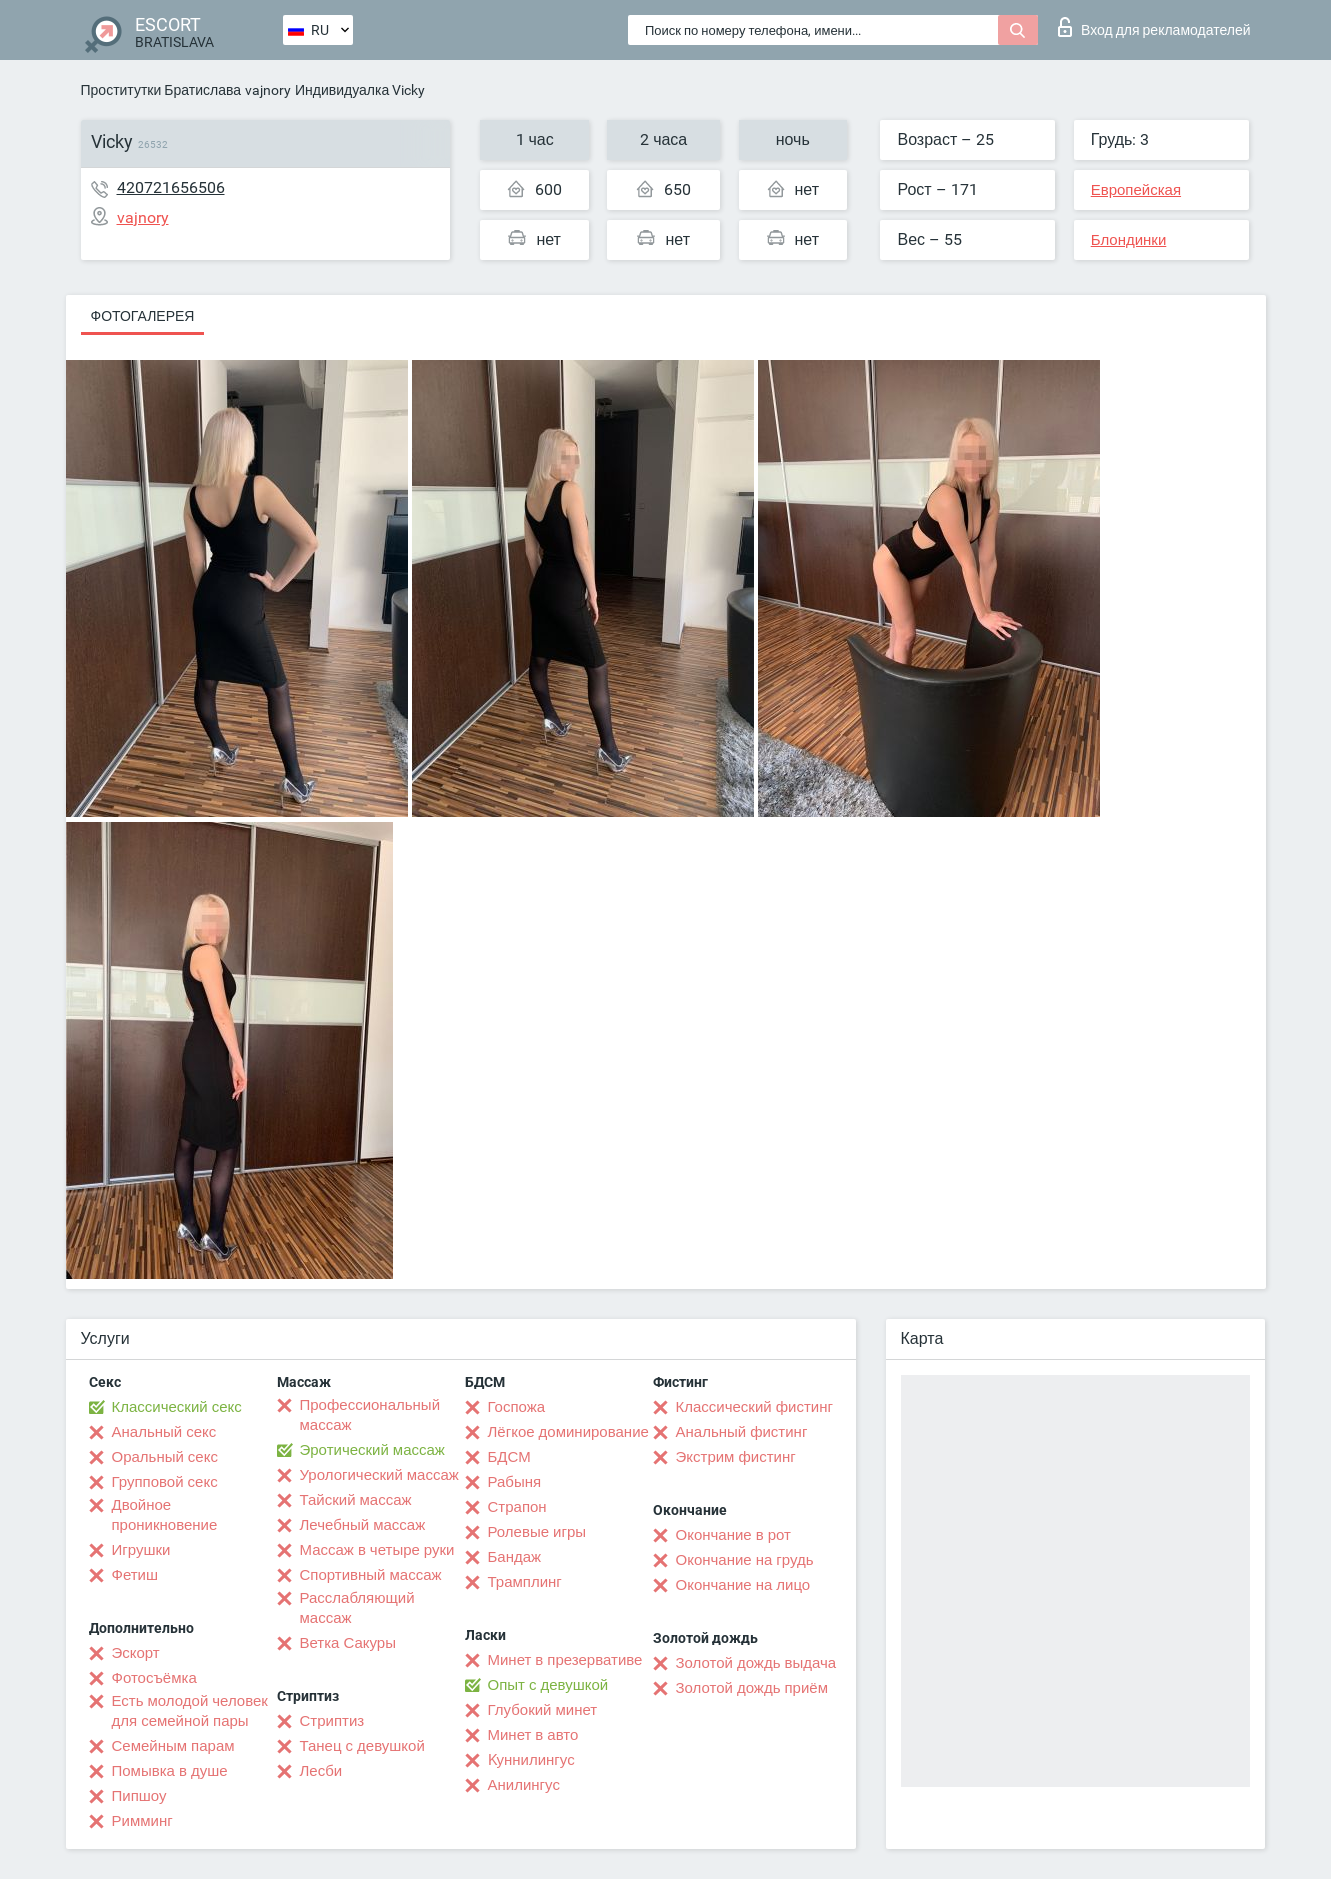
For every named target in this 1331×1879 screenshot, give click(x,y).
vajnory (268, 90)
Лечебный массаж (363, 1525)
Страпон (517, 1507)
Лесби (321, 1771)
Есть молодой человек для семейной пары (190, 1711)
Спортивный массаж (371, 1575)
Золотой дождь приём (752, 1688)
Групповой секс (165, 1482)
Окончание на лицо (743, 1585)
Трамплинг (525, 1582)
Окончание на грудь (745, 1560)
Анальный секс (164, 1432)
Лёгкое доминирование (568, 1432)
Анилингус (524, 1785)
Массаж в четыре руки (377, 1550)
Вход (1154, 27)
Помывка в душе (170, 1771)
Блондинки (1129, 240)
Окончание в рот (733, 1535)
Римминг (142, 1821)
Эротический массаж (372, 1450)
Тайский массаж (356, 1500)
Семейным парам (173, 1746)
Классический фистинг (754, 1407)
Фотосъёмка (154, 1678)
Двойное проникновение (165, 1515)
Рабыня (515, 1482)
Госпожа (517, 1407)
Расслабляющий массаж (357, 1608)
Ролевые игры (537, 1532)
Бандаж (515, 1557)
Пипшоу (139, 1796)
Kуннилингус (531, 1760)
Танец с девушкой (362, 1746)
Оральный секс (165, 1457)
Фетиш (135, 1575)
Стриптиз (332, 1721)
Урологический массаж (379, 1475)
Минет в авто (533, 1735)
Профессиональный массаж (370, 1415)
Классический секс (177, 1407)
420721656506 (171, 187)
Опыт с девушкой (548, 1685)
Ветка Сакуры (348, 1643)
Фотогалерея (143, 316)
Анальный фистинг (742, 1432)
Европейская (1136, 190)
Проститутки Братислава (161, 90)
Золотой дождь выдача (756, 1663)
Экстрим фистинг (736, 1457)
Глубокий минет (543, 1710)
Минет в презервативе (565, 1660)
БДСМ (509, 1457)
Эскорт (136, 1653)
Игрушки (141, 1550)
